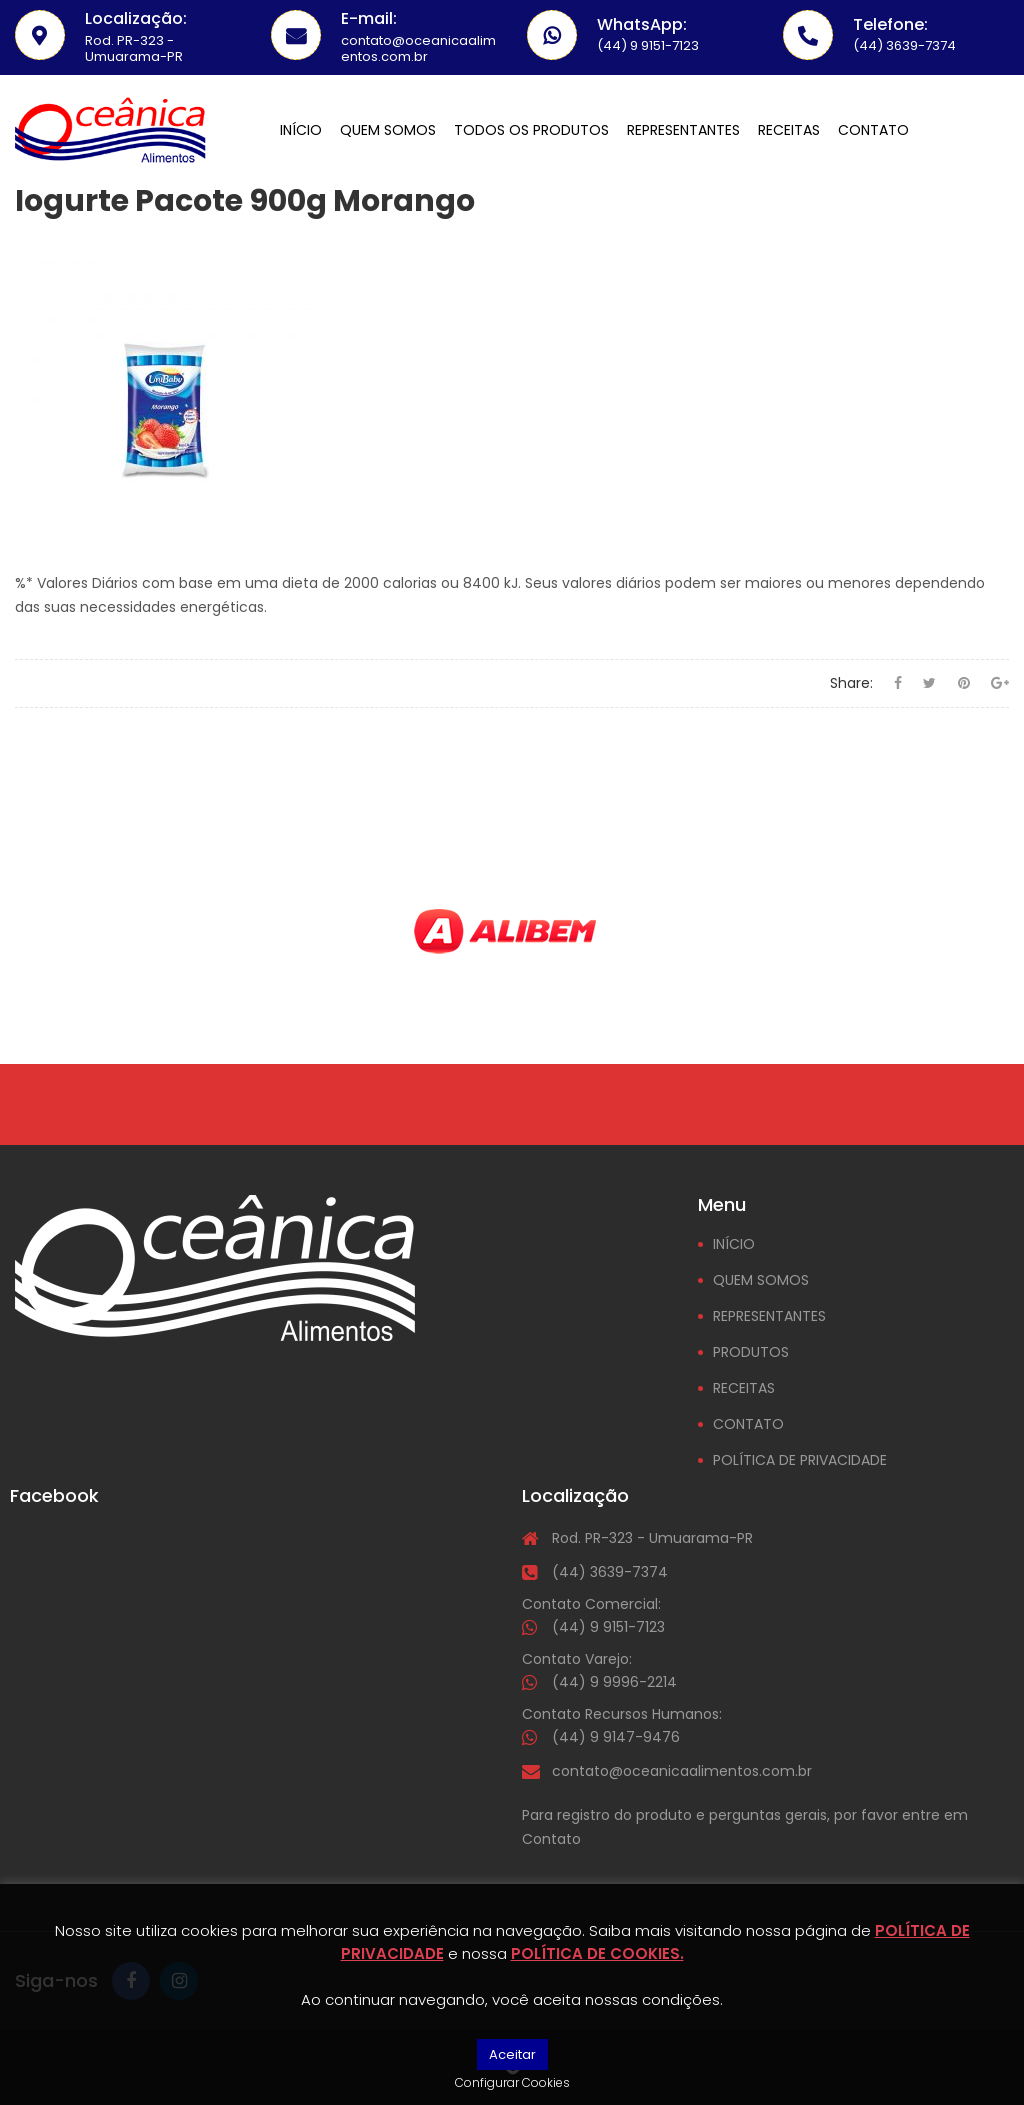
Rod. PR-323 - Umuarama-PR (652, 1538)
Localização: (136, 18)
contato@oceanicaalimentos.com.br (682, 1771)
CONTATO (748, 1424)
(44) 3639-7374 (610, 1572)
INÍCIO (734, 1244)
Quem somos (388, 130)
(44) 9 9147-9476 (616, 1737)
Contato (873, 130)
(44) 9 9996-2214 (614, 1682)
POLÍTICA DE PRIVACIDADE (800, 1460)
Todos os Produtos (531, 130)
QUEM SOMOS (761, 1280)
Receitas (789, 130)
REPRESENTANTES (769, 1316)
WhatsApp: (642, 24)
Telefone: (890, 24)
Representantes (683, 130)
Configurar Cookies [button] (512, 2082)
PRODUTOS (751, 1352)
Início (301, 130)
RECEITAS (744, 1388)
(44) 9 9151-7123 (608, 1627)
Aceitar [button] (512, 2054)
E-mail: (369, 18)
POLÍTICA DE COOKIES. (597, 1953)
